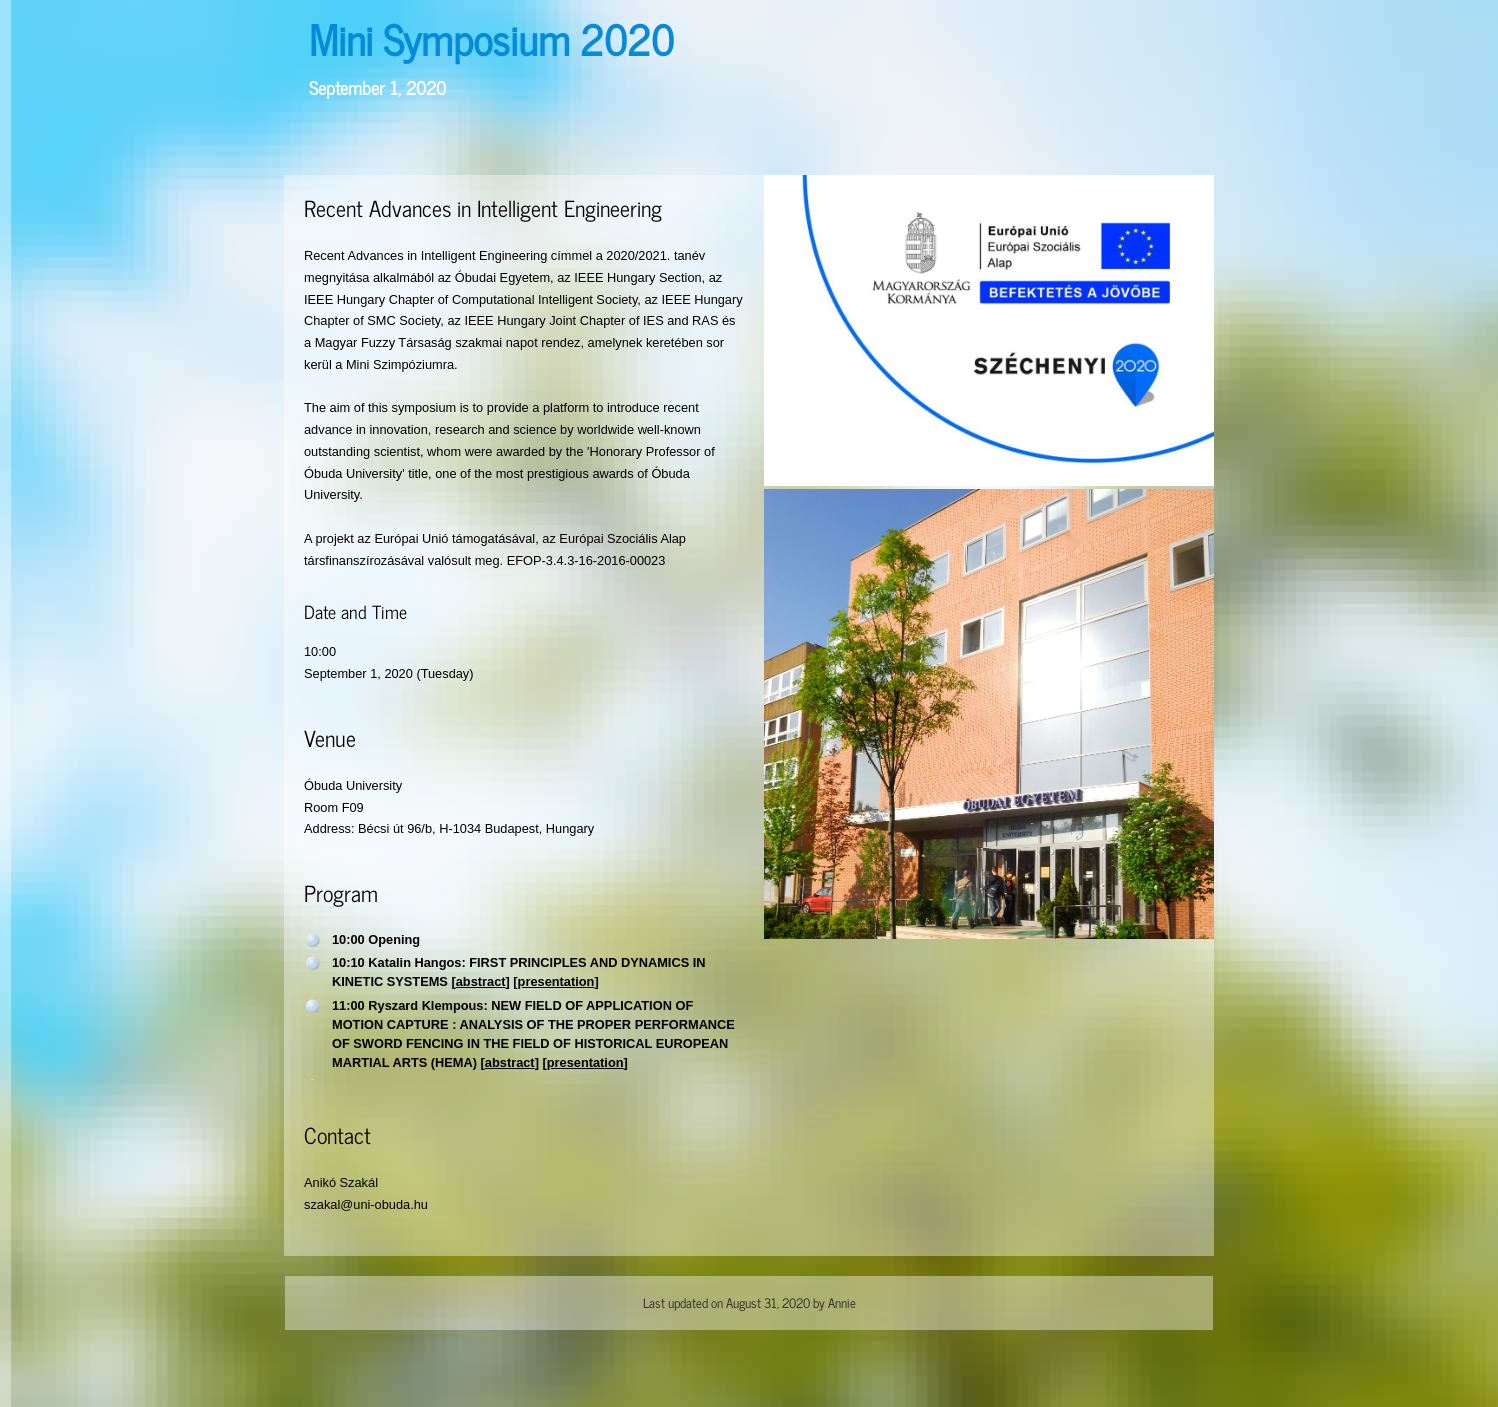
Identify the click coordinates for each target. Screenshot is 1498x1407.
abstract (481, 981)
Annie (842, 1302)
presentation (556, 981)
